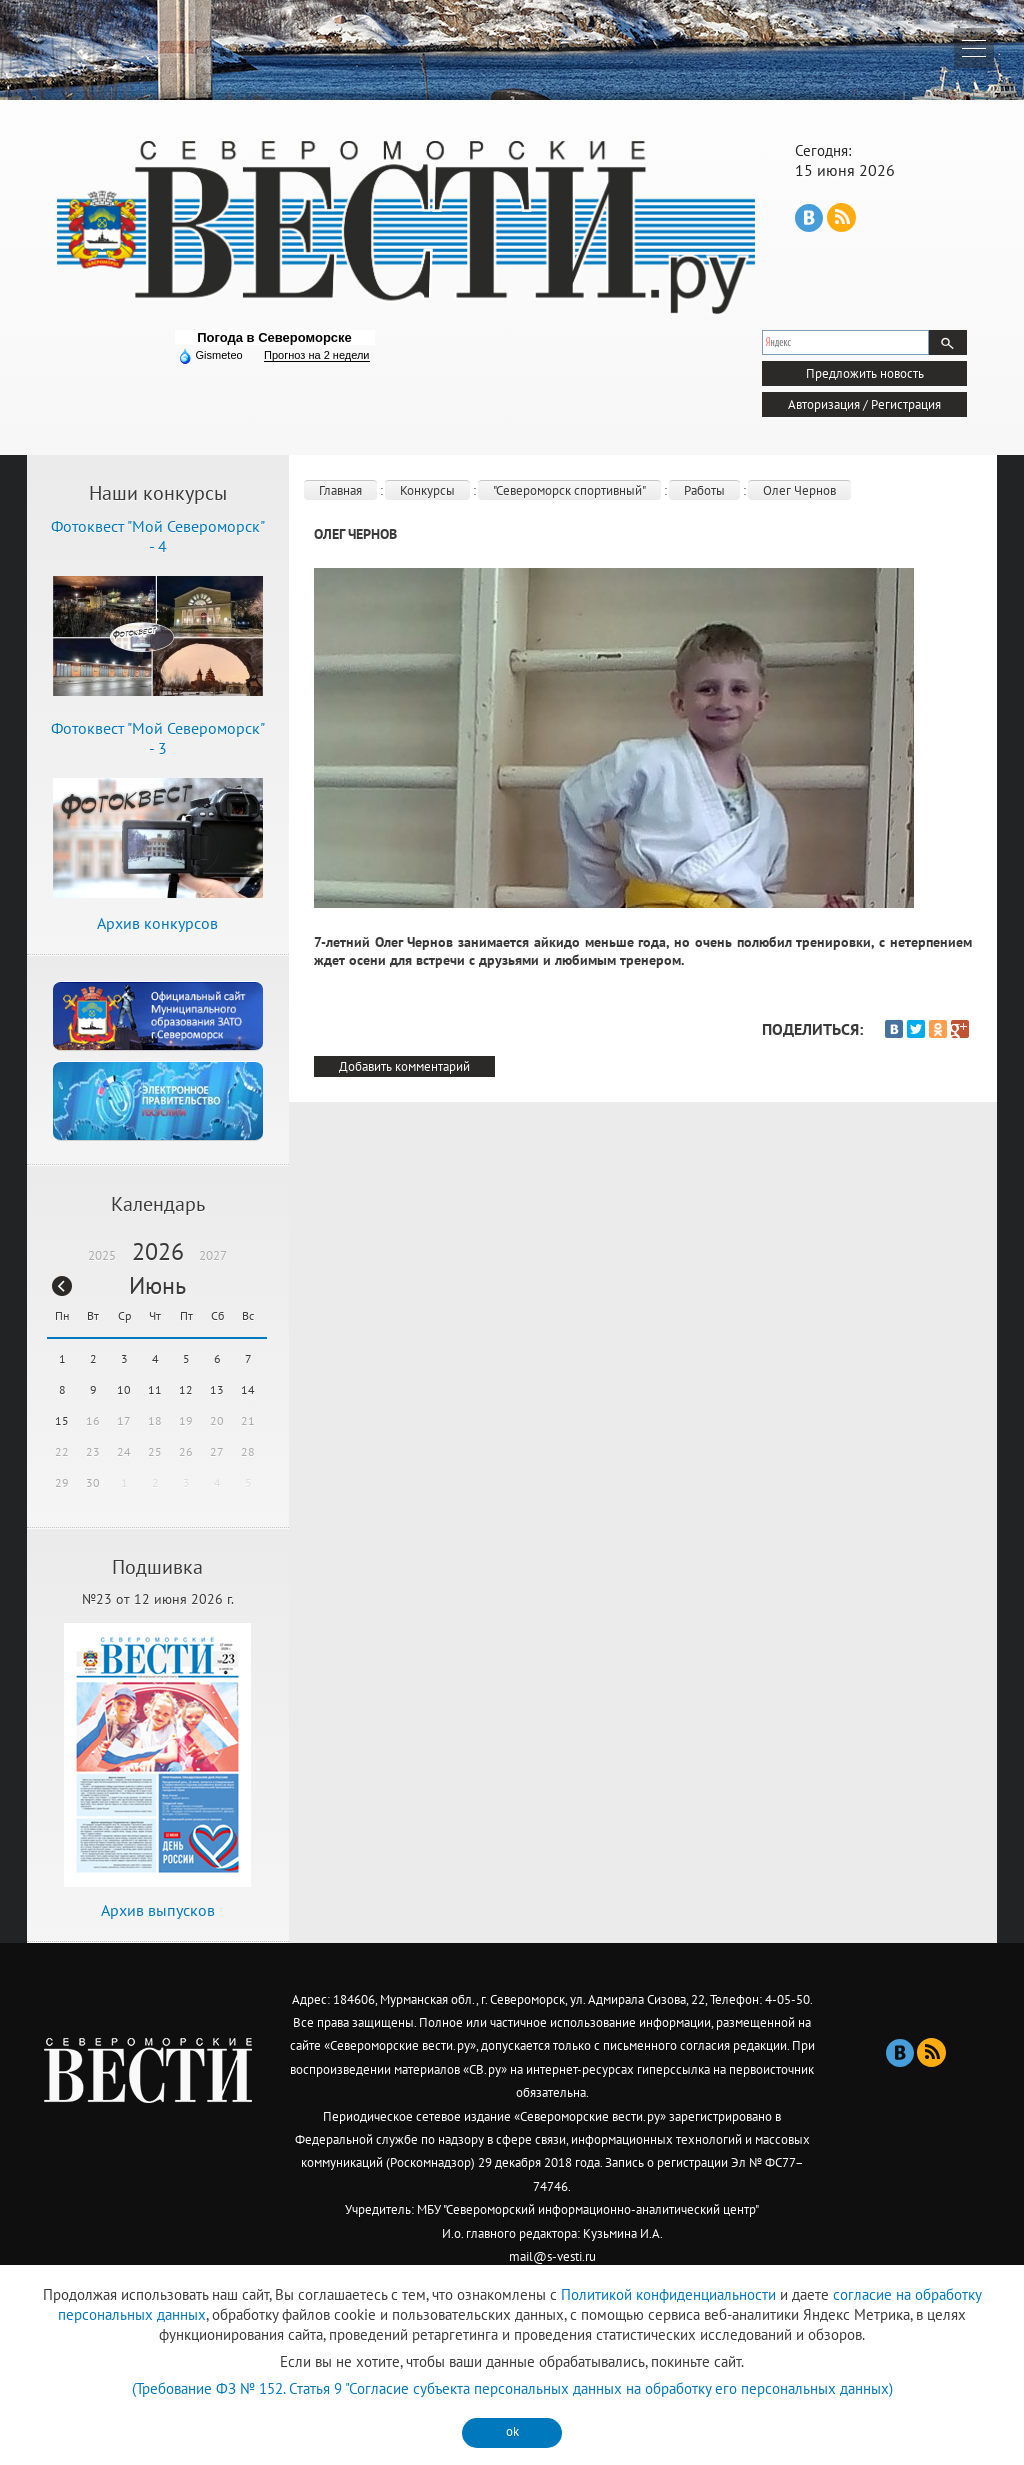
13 (217, 1389)
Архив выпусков (158, 1910)
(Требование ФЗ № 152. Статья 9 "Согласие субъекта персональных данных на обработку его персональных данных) (512, 2388)
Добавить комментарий (404, 1066)
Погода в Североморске (274, 337)
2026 (158, 1251)
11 (155, 1389)
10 (124, 1389)
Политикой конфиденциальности (668, 2294)
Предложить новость (865, 373)
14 (248, 1389)
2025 (102, 1255)
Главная (340, 490)
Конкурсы (427, 490)
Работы (704, 490)
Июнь (157, 1285)
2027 (213, 1255)
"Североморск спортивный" (569, 490)
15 (62, 1420)
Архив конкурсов (157, 923)
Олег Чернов (799, 490)
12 (186, 1389)
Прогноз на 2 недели (316, 355)
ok (512, 2431)
